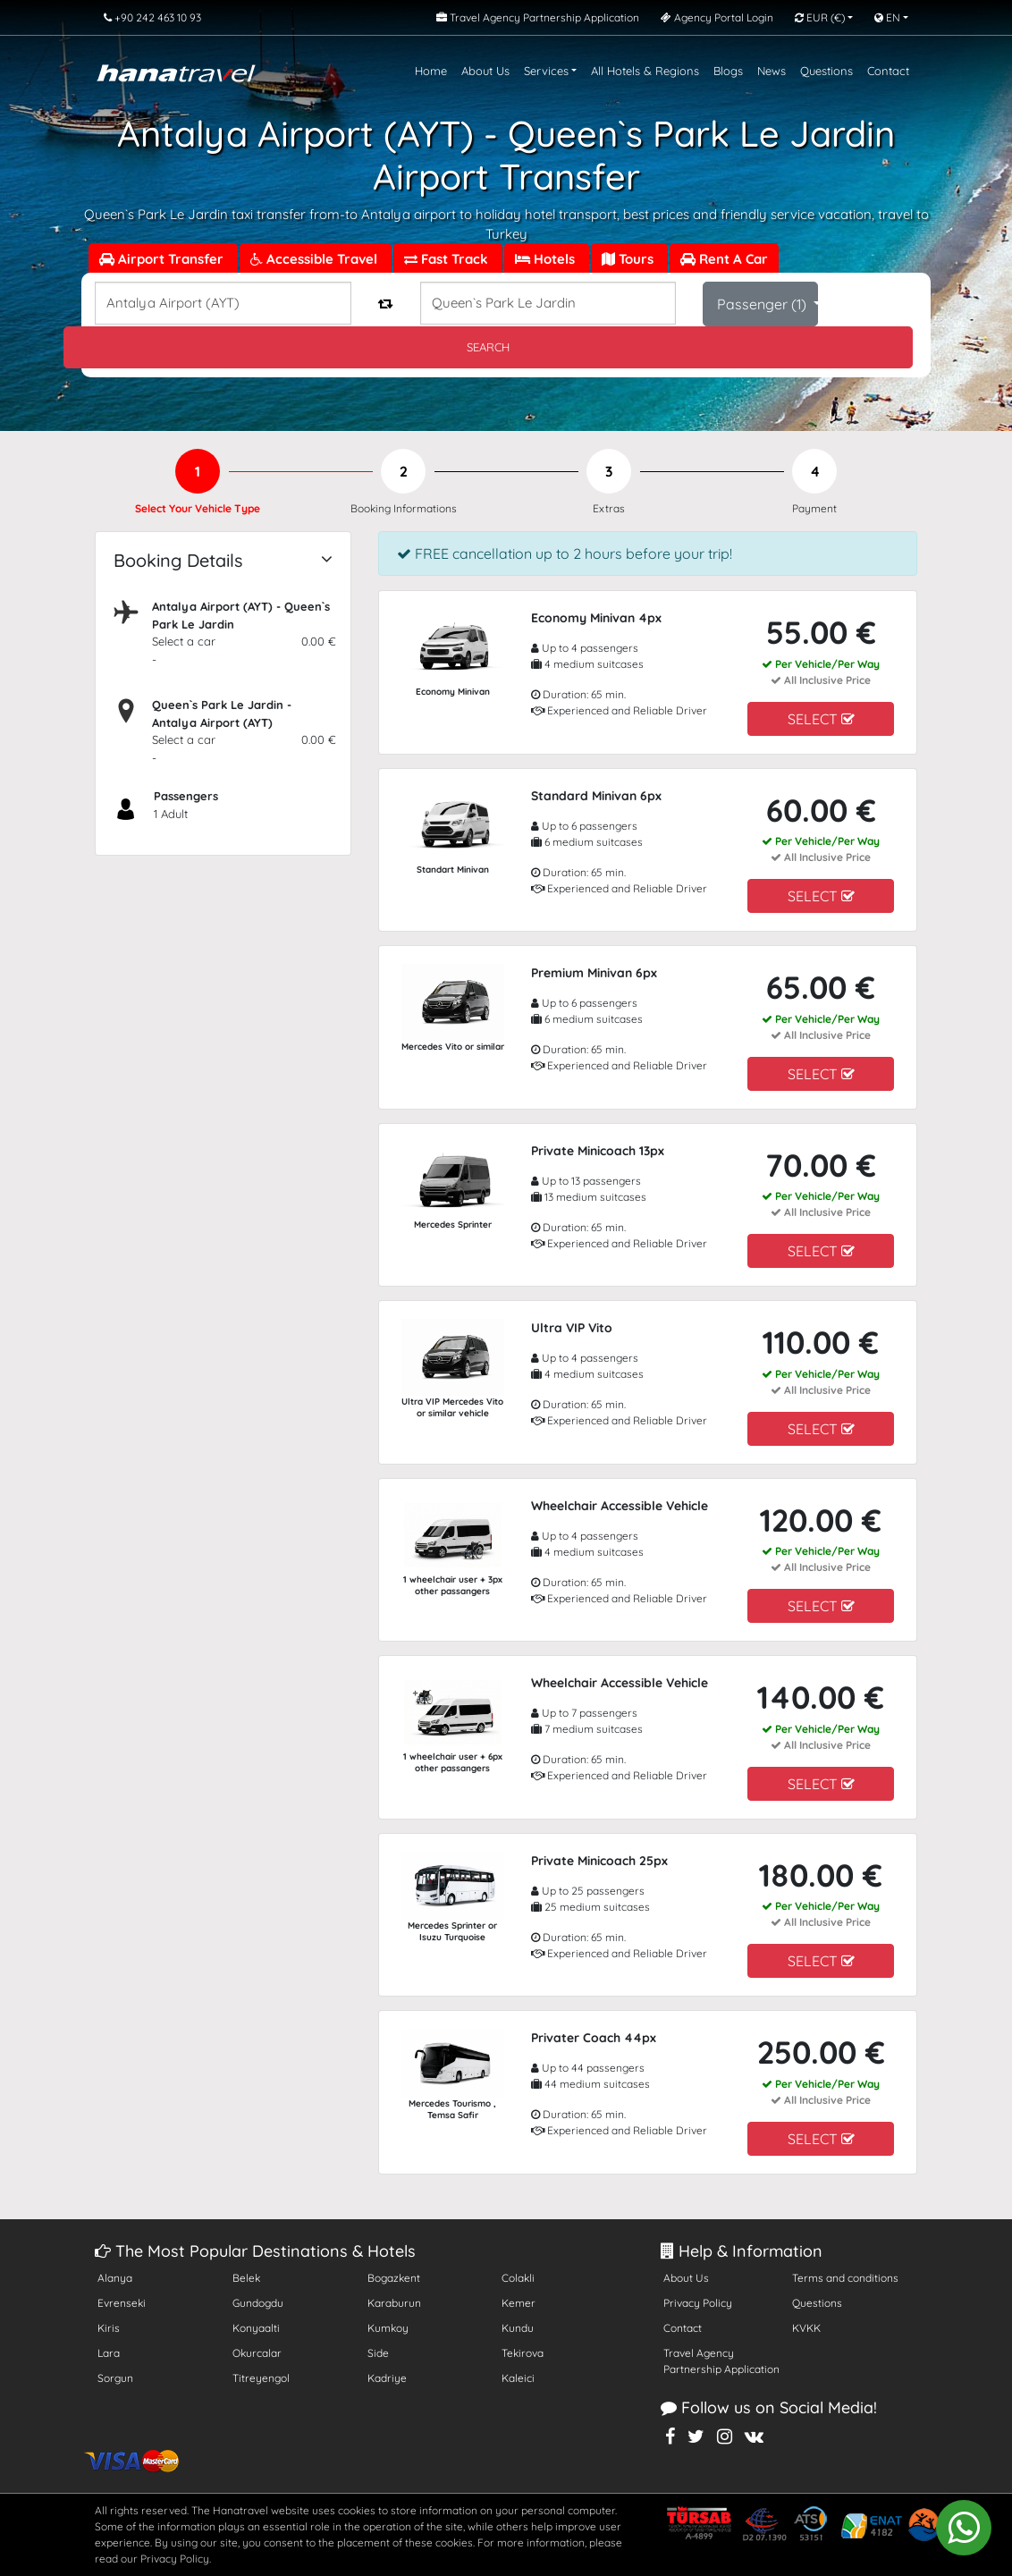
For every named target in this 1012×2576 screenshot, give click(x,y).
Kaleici (518, 2378)
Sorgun (115, 2378)
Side (378, 2353)
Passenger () (763, 304)
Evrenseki (121, 2303)
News (771, 70)
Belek (246, 2278)
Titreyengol (261, 2378)
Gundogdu (257, 2303)
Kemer (519, 2303)
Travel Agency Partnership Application (721, 2361)
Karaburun (394, 2303)
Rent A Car (724, 258)
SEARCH (488, 347)
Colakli (518, 2278)
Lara (108, 2353)
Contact (888, 70)
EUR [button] (820, 17)
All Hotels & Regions (645, 70)
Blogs (728, 70)
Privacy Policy (697, 2303)
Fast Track (448, 258)
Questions (826, 70)
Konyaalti (256, 2328)
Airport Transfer (163, 258)
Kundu (518, 2328)
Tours (629, 258)
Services (546, 70)
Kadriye (387, 2378)
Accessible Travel (315, 258)
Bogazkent (393, 2278)
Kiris (108, 2328)
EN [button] (887, 17)
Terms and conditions (845, 2278)
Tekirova (523, 2353)
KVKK (806, 2328)
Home (431, 70)
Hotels (546, 258)
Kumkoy (388, 2328)
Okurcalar (257, 2353)
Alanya (114, 2278)
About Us (485, 70)
